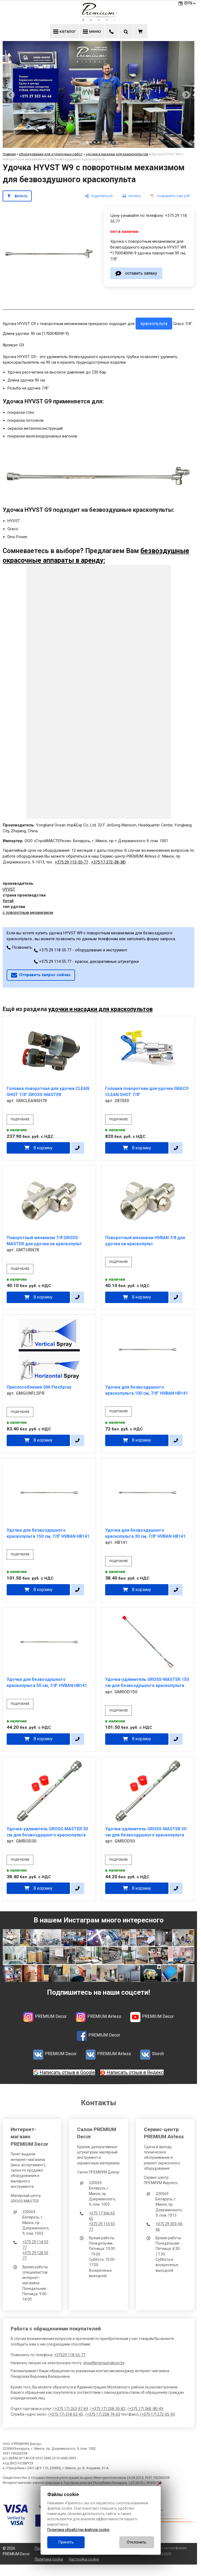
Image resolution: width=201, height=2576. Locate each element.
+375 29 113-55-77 (71, 862)
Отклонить (136, 2542)
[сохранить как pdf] (170, 196)
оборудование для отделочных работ (51, 154)
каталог (64, 31)
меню (92, 31)
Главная (9, 154)
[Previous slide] (11, 95)
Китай (8, 900)
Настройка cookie (84, 2559)
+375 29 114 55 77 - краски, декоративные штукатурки (86, 961)
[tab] (80, 142)
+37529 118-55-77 (69, 2355)
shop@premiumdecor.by (104, 2363)
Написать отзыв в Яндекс (135, 2072)
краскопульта (153, 323)
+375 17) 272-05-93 (158, 2414)
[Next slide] (186, 95)
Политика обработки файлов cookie (78, 2530)
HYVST (9, 889)
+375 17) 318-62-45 (66, 2414)
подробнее (20, 1119)
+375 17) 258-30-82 (108, 2409)
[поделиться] (99, 196)
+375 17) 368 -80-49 (146, 2409)
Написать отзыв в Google (67, 2072)
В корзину (42, 1147)
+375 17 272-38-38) (108, 862)
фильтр (20, 195)
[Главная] (98, 19)
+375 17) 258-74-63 (103, 2414)
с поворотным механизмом (28, 912)
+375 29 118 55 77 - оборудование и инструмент (80, 950)
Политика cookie (49, 2559)
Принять (66, 2542)
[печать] (131, 196)
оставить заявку (141, 273)
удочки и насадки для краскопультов (117, 154)
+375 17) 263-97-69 (71, 2409)
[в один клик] (77, 1148)
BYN (190, 3)
